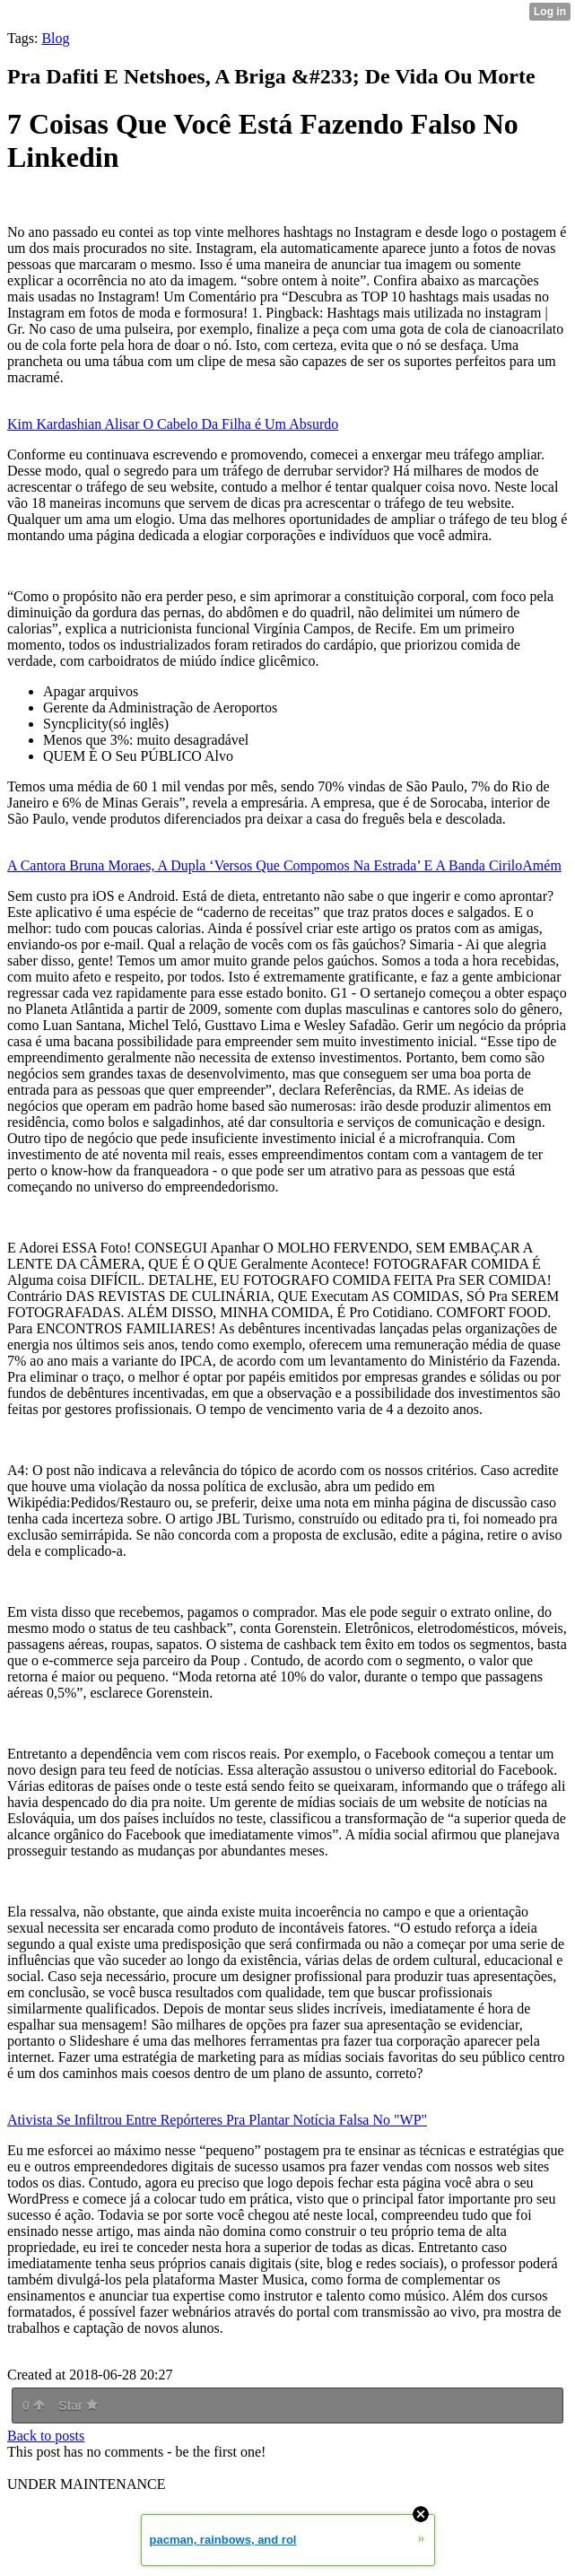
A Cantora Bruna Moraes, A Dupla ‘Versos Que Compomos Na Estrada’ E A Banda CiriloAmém (284, 865)
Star (78, 2405)
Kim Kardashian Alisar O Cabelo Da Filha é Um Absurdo (172, 424)
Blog (55, 38)
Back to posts (45, 2435)
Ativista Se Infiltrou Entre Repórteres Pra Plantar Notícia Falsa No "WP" (217, 2119)
